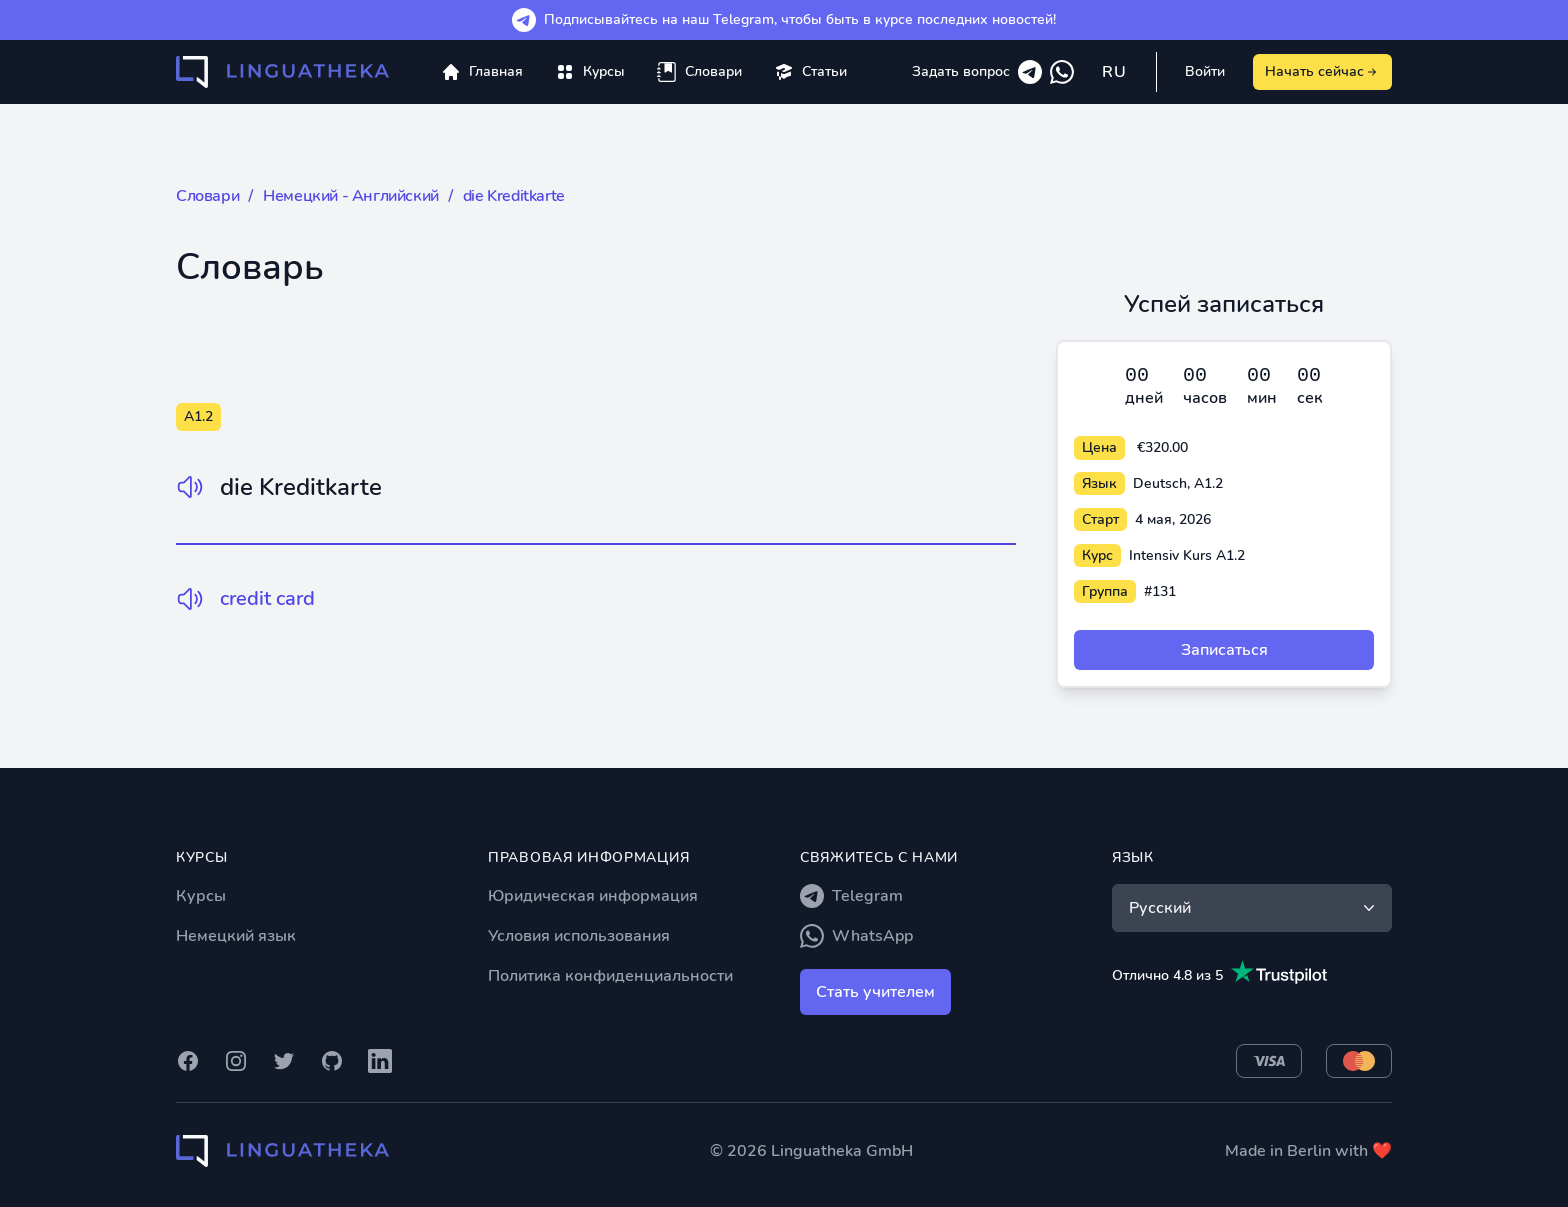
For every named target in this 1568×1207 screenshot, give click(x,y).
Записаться (1224, 650)
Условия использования (579, 936)
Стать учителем (875, 992)
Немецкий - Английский (351, 196)
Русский (1254, 908)
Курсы (201, 896)
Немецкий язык (236, 936)
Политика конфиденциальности (610, 976)
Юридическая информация (593, 896)
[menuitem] (590, 72)
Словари (207, 196)
